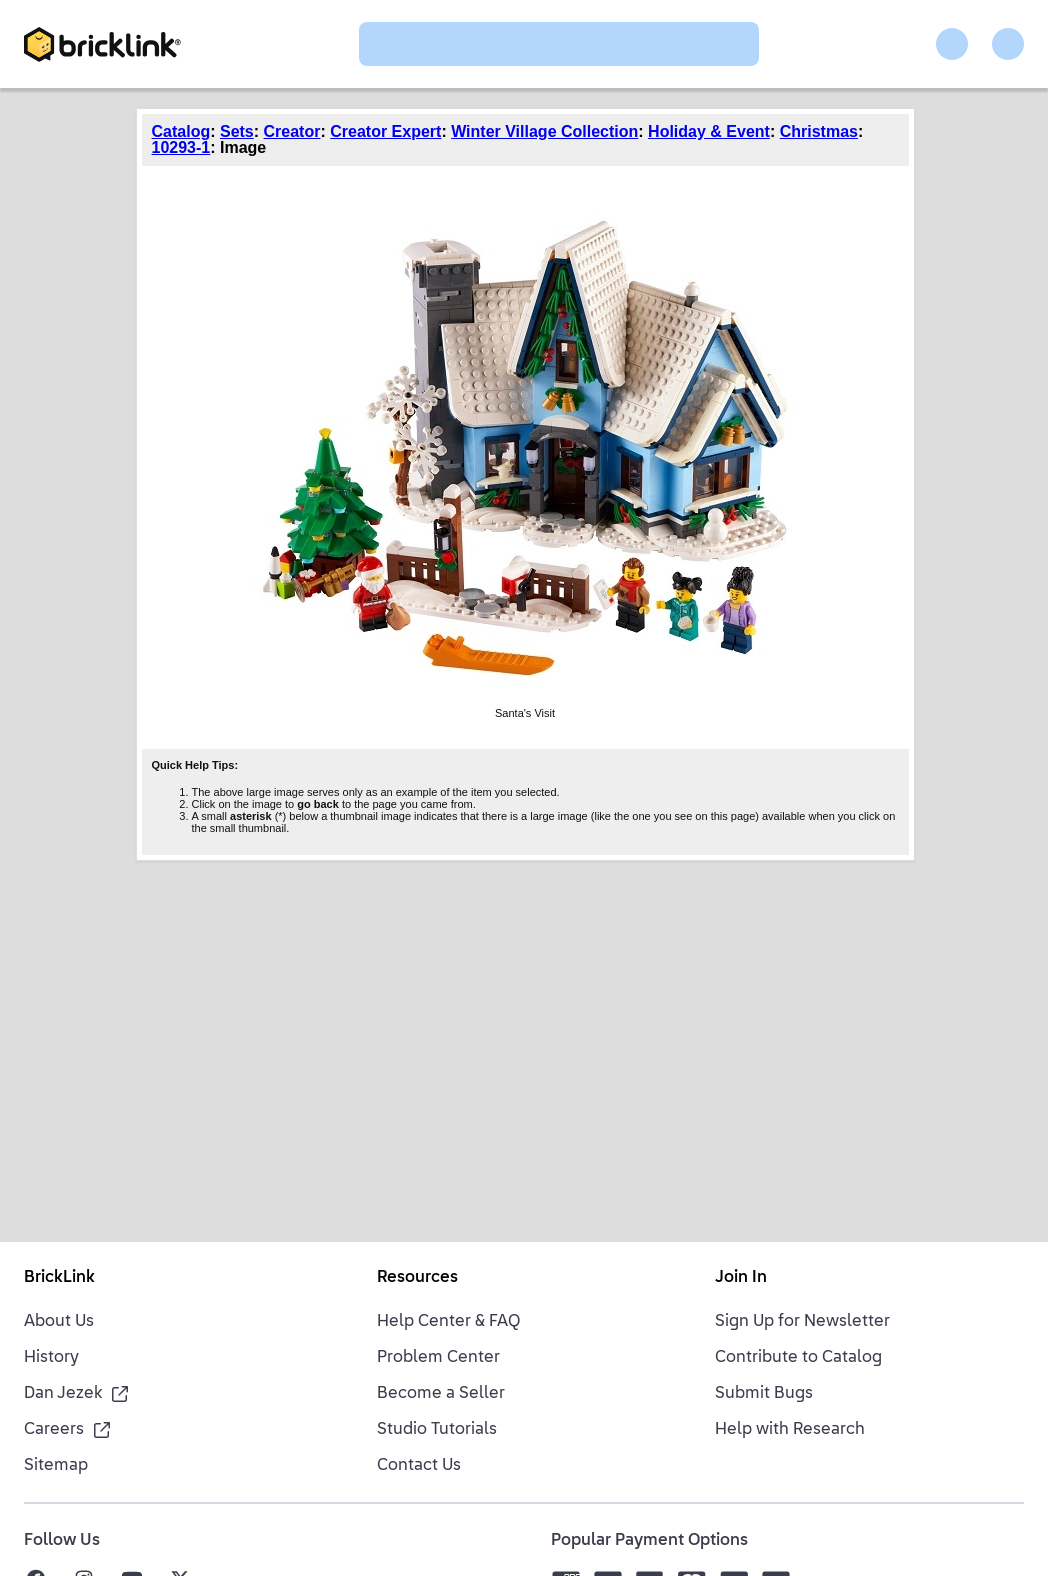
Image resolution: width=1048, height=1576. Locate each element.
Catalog (181, 131)
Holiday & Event (709, 131)
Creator (292, 131)
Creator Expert (385, 131)
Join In (741, 1278)
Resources (417, 1278)
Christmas (819, 131)
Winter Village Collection (544, 131)
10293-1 (181, 147)
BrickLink (59, 1278)
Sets (237, 131)
